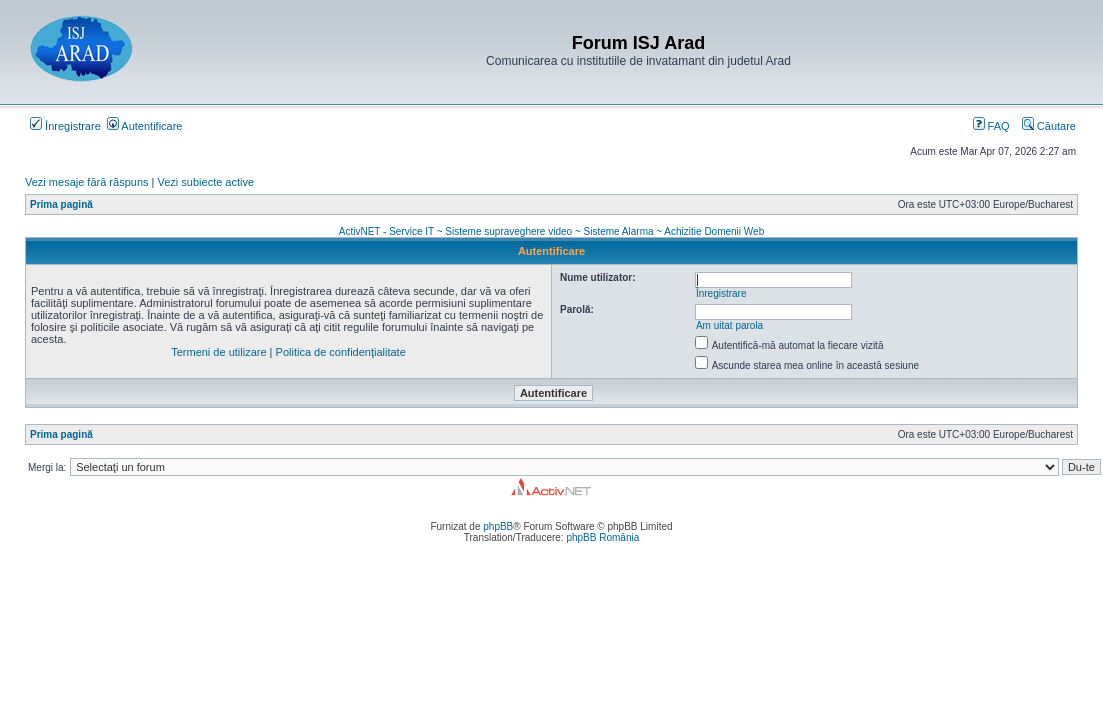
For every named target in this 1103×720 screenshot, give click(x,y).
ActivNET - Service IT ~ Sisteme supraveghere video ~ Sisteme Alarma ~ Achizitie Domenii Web (551, 231)
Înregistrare (65, 126)
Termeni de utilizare (218, 352)
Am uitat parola (729, 325)
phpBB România (602, 537)
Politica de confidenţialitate (341, 352)
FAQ (991, 126)
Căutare (1049, 126)
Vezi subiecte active (206, 182)
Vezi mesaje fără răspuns (87, 182)
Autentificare (145, 126)
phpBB (498, 526)
